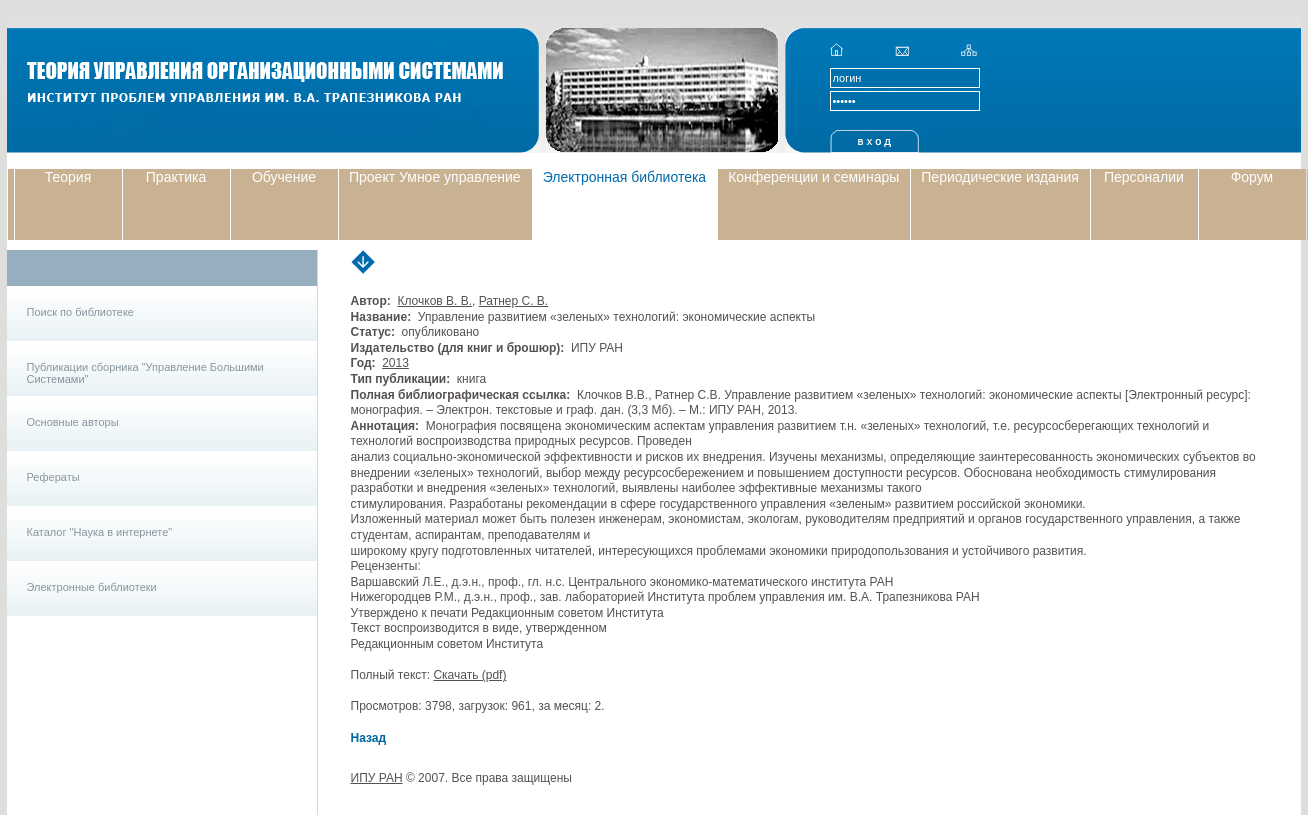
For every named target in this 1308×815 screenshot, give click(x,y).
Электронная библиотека (625, 177)
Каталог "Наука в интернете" (100, 532)
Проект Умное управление (435, 177)
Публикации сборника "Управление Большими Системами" (145, 373)
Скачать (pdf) (469, 675)
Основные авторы (73, 422)
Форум (1252, 177)
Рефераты (53, 477)
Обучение (284, 177)
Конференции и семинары (813, 177)
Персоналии (1144, 177)
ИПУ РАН (377, 778)
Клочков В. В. (434, 301)
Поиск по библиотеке (80, 312)
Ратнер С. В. (514, 301)
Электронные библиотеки (92, 587)
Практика (176, 177)
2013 (395, 363)
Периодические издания (1000, 177)
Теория (68, 177)
